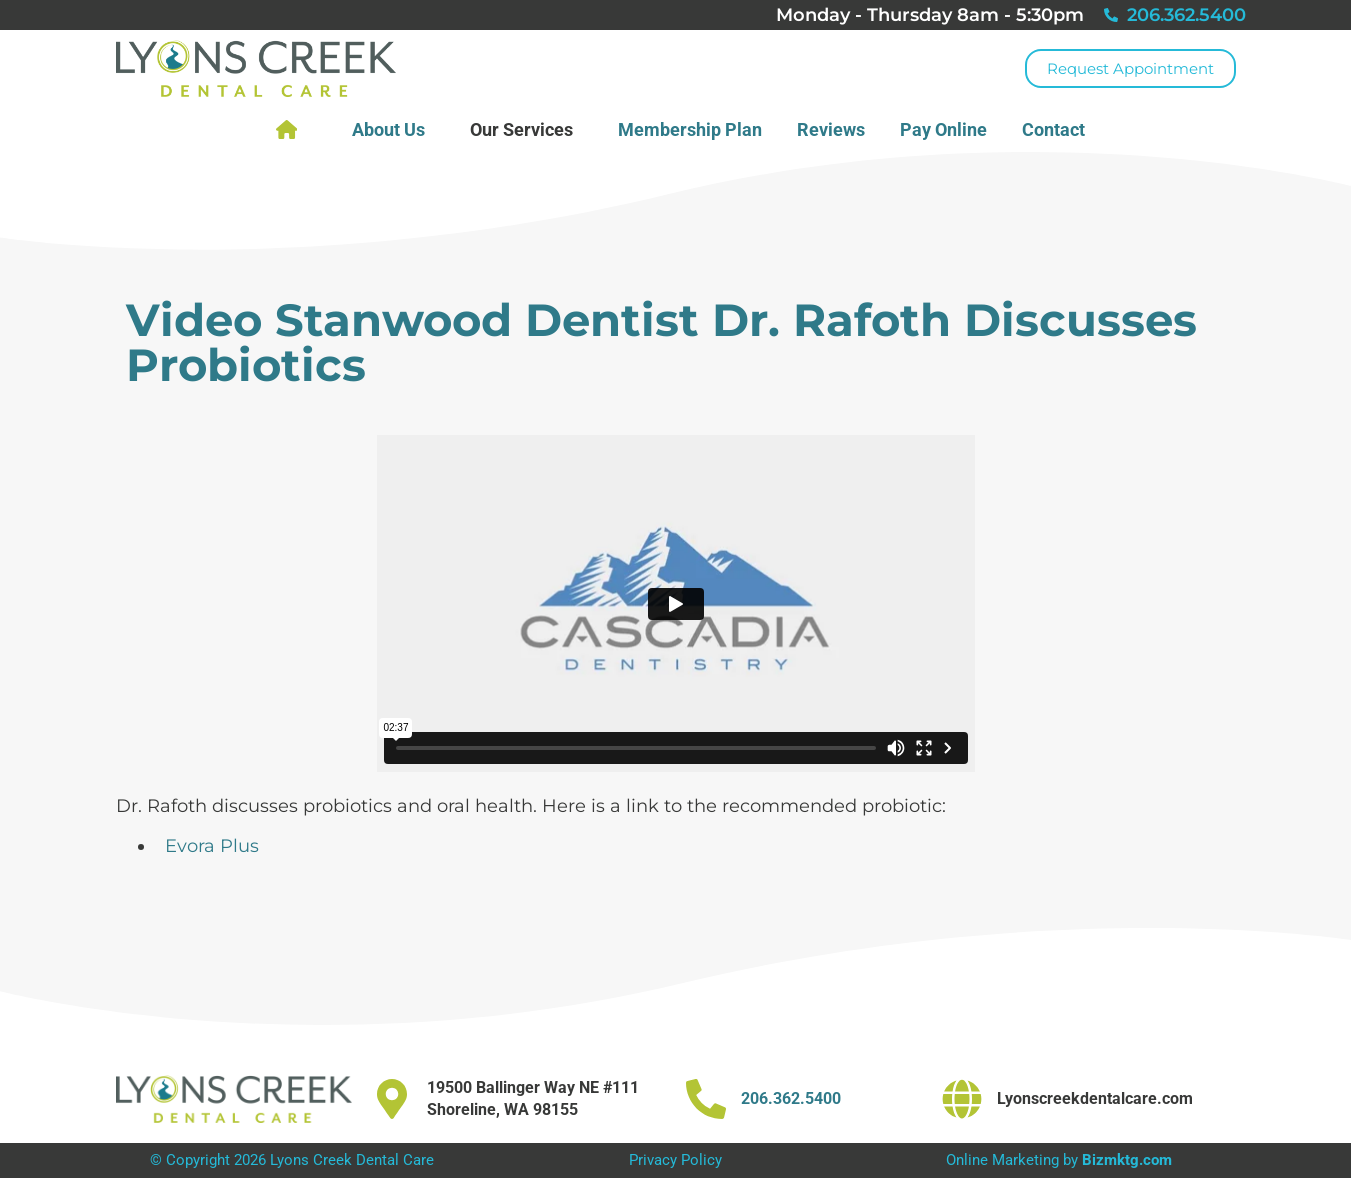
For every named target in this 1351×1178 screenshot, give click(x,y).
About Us (393, 129)
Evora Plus (212, 846)
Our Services (526, 129)
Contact (1058, 129)
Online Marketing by (1059, 1160)
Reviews (831, 129)
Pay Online (943, 129)
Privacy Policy (675, 1160)
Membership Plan (690, 129)
